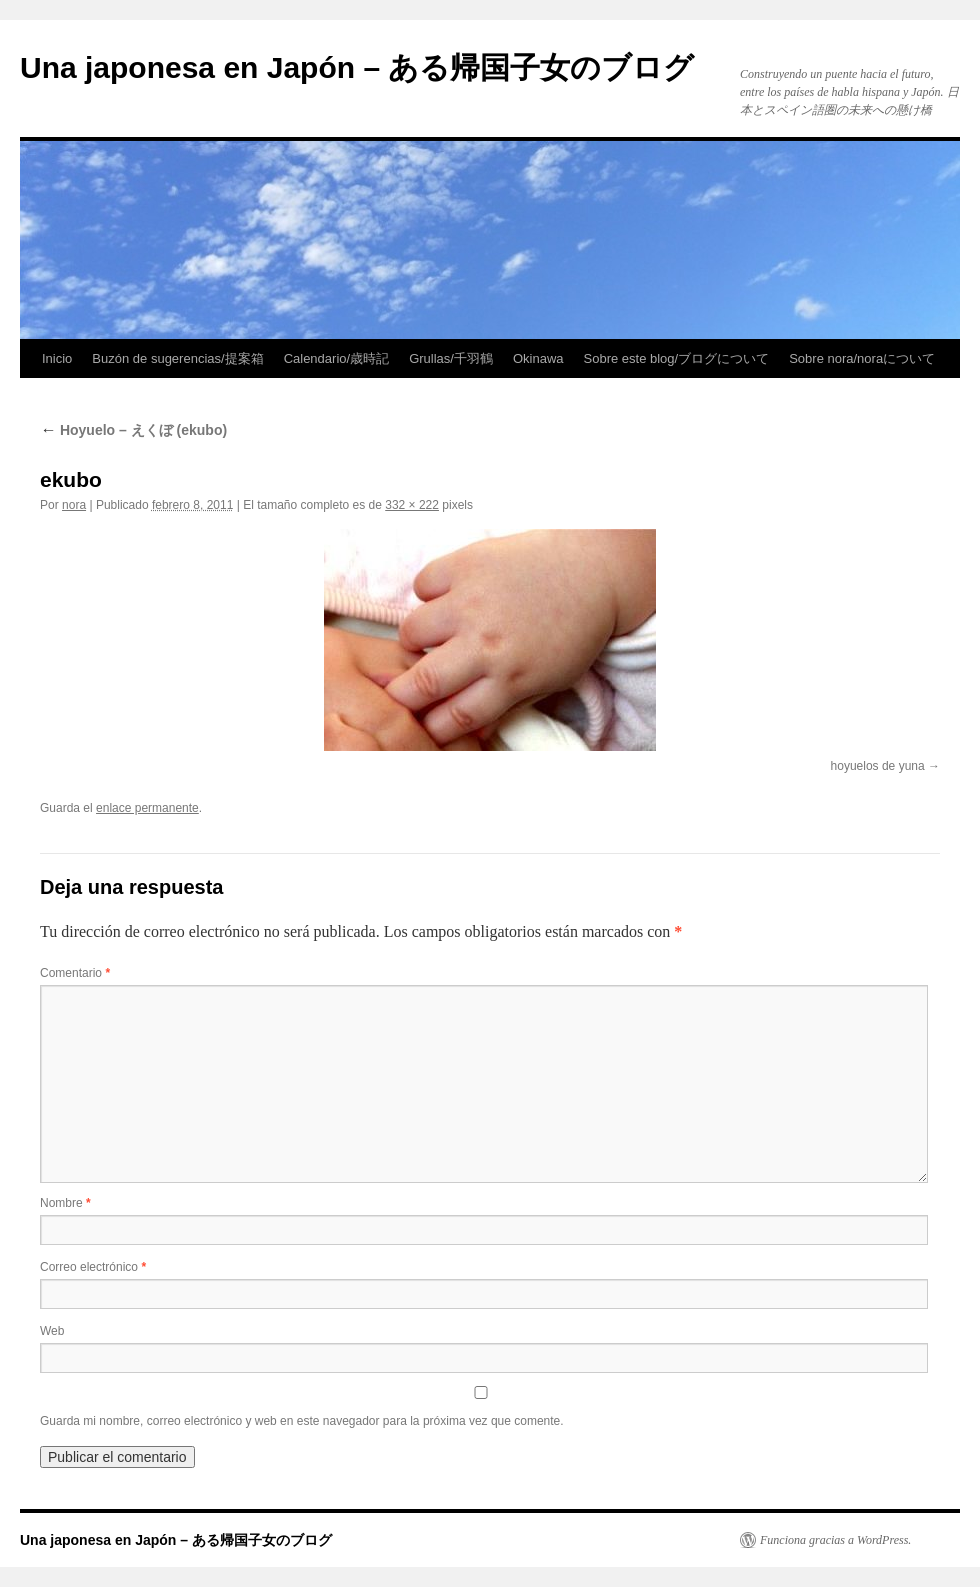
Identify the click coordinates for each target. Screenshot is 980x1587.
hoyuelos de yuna (878, 766)
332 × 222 (412, 505)
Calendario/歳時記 (337, 358)
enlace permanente (147, 808)
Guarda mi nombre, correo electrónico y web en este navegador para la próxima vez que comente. (302, 1421)
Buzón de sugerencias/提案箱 (177, 358)
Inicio (57, 358)
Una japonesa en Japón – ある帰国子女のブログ (357, 67)
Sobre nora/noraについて (862, 358)
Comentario (75, 973)
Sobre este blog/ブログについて (677, 358)
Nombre (65, 1203)
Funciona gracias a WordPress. (835, 1540)
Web (52, 1331)
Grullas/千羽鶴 (451, 358)
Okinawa (538, 358)
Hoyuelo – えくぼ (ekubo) (133, 430)
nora (74, 505)
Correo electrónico (93, 1267)
